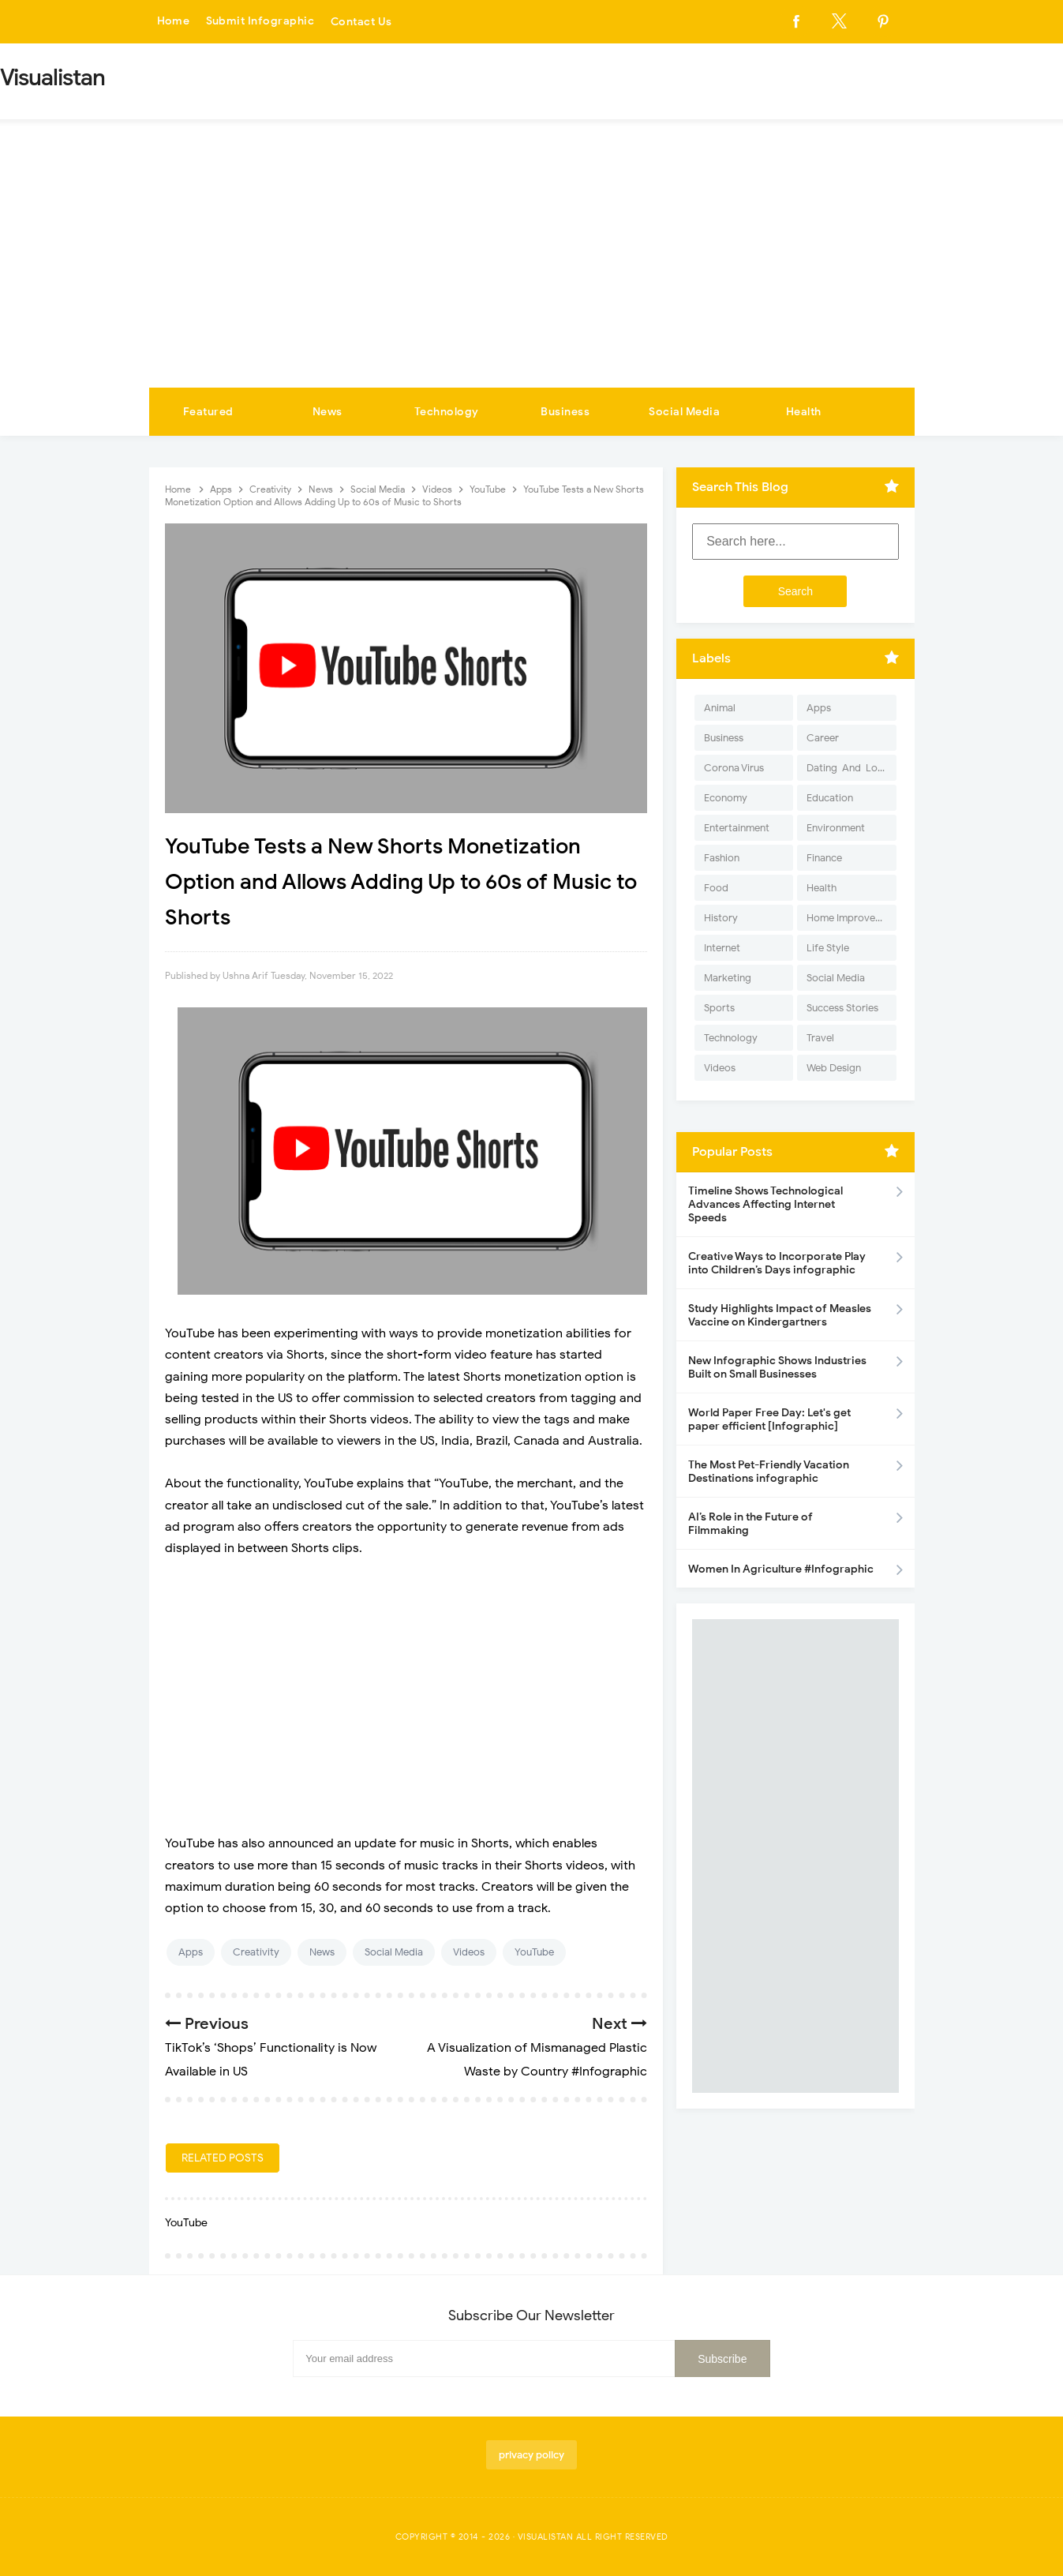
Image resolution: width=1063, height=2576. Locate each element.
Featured (208, 411)
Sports (719, 1007)
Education (830, 797)
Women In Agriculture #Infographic (781, 1569)
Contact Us (361, 21)
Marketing (727, 977)
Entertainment (736, 827)
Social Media (684, 411)
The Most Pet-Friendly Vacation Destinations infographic (768, 1471)
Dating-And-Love (848, 767)
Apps (190, 1952)
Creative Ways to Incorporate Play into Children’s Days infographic (777, 1263)
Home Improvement (851, 917)
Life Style (828, 947)
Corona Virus (734, 767)
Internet (722, 947)
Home (173, 21)
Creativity (256, 1952)
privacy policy (531, 2455)
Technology (446, 411)
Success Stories (842, 1007)
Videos (469, 1952)
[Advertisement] (532, 269)
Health (804, 411)
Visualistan (546, 2536)
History (721, 917)
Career (823, 737)
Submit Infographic (260, 21)
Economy (725, 797)
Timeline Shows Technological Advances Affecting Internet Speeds (765, 1204)
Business (565, 411)
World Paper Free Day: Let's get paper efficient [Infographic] (769, 1419)
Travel (820, 1037)
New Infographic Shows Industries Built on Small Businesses (777, 1367)
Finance (824, 857)
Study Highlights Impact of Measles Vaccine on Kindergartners (779, 1315)
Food (716, 887)
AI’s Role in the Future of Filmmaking (750, 1523)
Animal (719, 707)
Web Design (834, 1067)
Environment (836, 827)
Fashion (721, 857)
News (327, 411)
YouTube (534, 1952)
